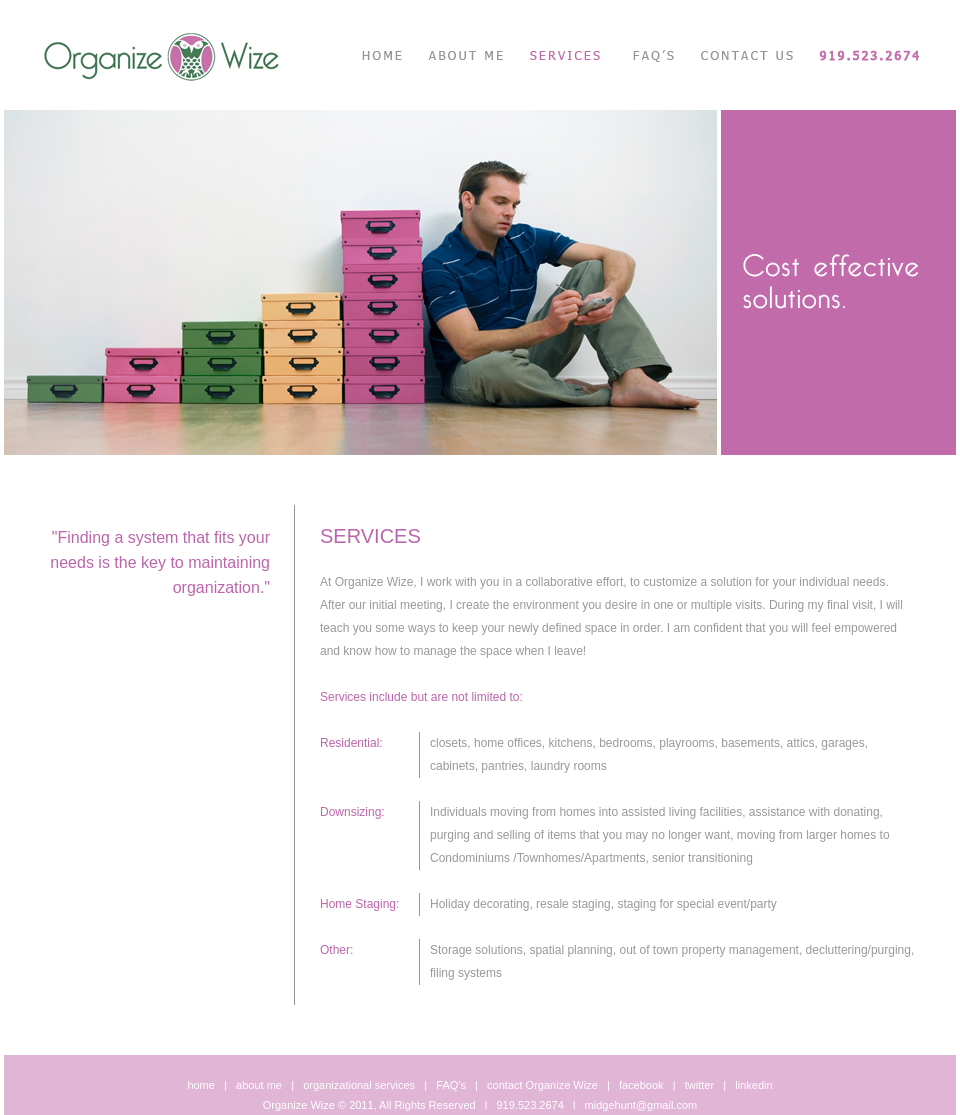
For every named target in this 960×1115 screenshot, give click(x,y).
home (201, 1085)
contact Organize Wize (542, 1085)
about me (259, 1085)
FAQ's (451, 1085)
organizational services (359, 1085)
